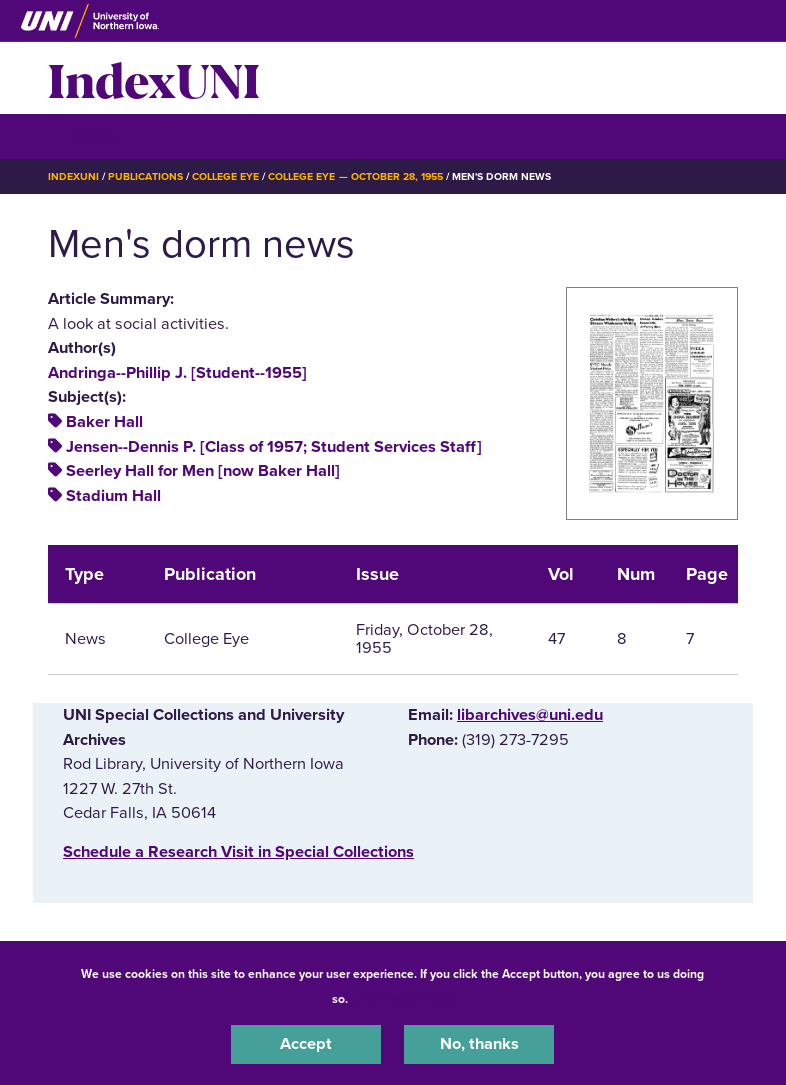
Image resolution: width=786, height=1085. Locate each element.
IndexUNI (154, 78)
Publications (145, 176)
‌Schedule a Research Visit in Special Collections (238, 852)
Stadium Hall (113, 496)
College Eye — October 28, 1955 (355, 176)
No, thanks (479, 1044)
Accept (306, 1044)
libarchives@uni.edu (530, 715)
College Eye (225, 176)
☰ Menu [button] (83, 135)
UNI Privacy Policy (404, 999)
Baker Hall (104, 422)
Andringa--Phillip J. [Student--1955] (177, 373)
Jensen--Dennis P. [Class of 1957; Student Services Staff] (274, 447)
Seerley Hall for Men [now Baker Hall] (203, 471)
